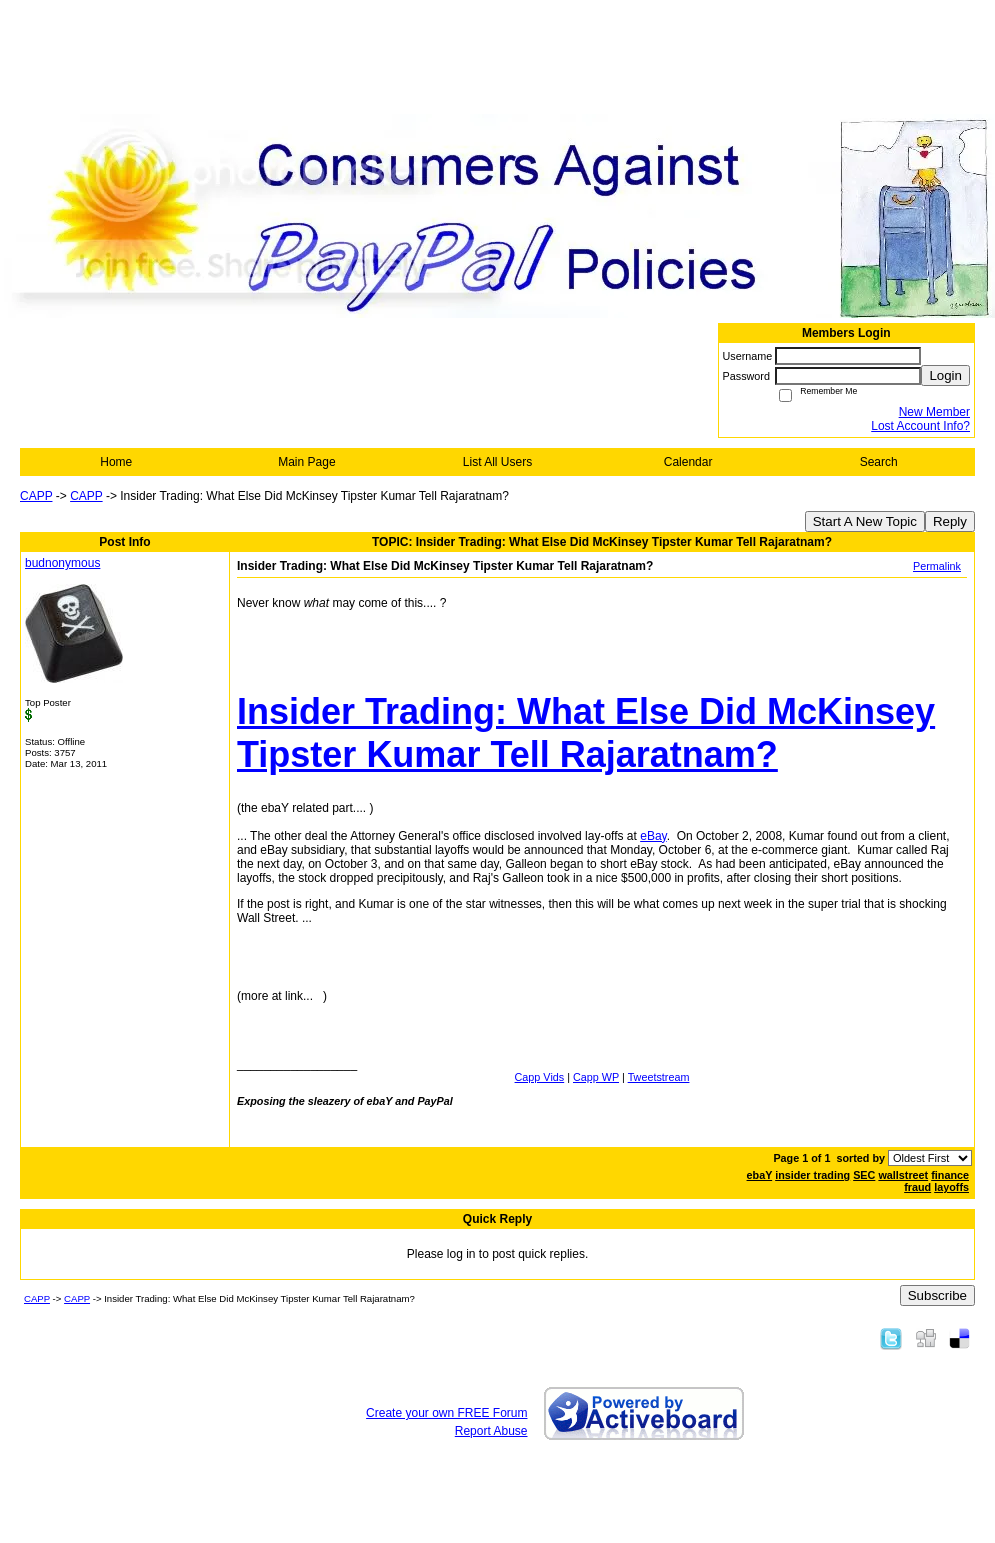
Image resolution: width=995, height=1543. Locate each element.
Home (116, 462)
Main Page (306, 462)
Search (879, 462)
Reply (950, 521)
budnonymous (62, 563)
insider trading (812, 1175)
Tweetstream (659, 1077)
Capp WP (596, 1077)
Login (945, 375)
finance (950, 1175)
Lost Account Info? (920, 426)
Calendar (688, 462)
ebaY (760, 1175)
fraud (917, 1187)
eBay (653, 836)
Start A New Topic (865, 521)
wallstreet (903, 1175)
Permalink (937, 566)
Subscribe (937, 1295)
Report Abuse (491, 1431)
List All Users (497, 462)
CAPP (36, 496)
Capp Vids (540, 1077)
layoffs (951, 1187)
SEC (864, 1175)
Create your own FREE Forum (446, 1413)
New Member (934, 412)
